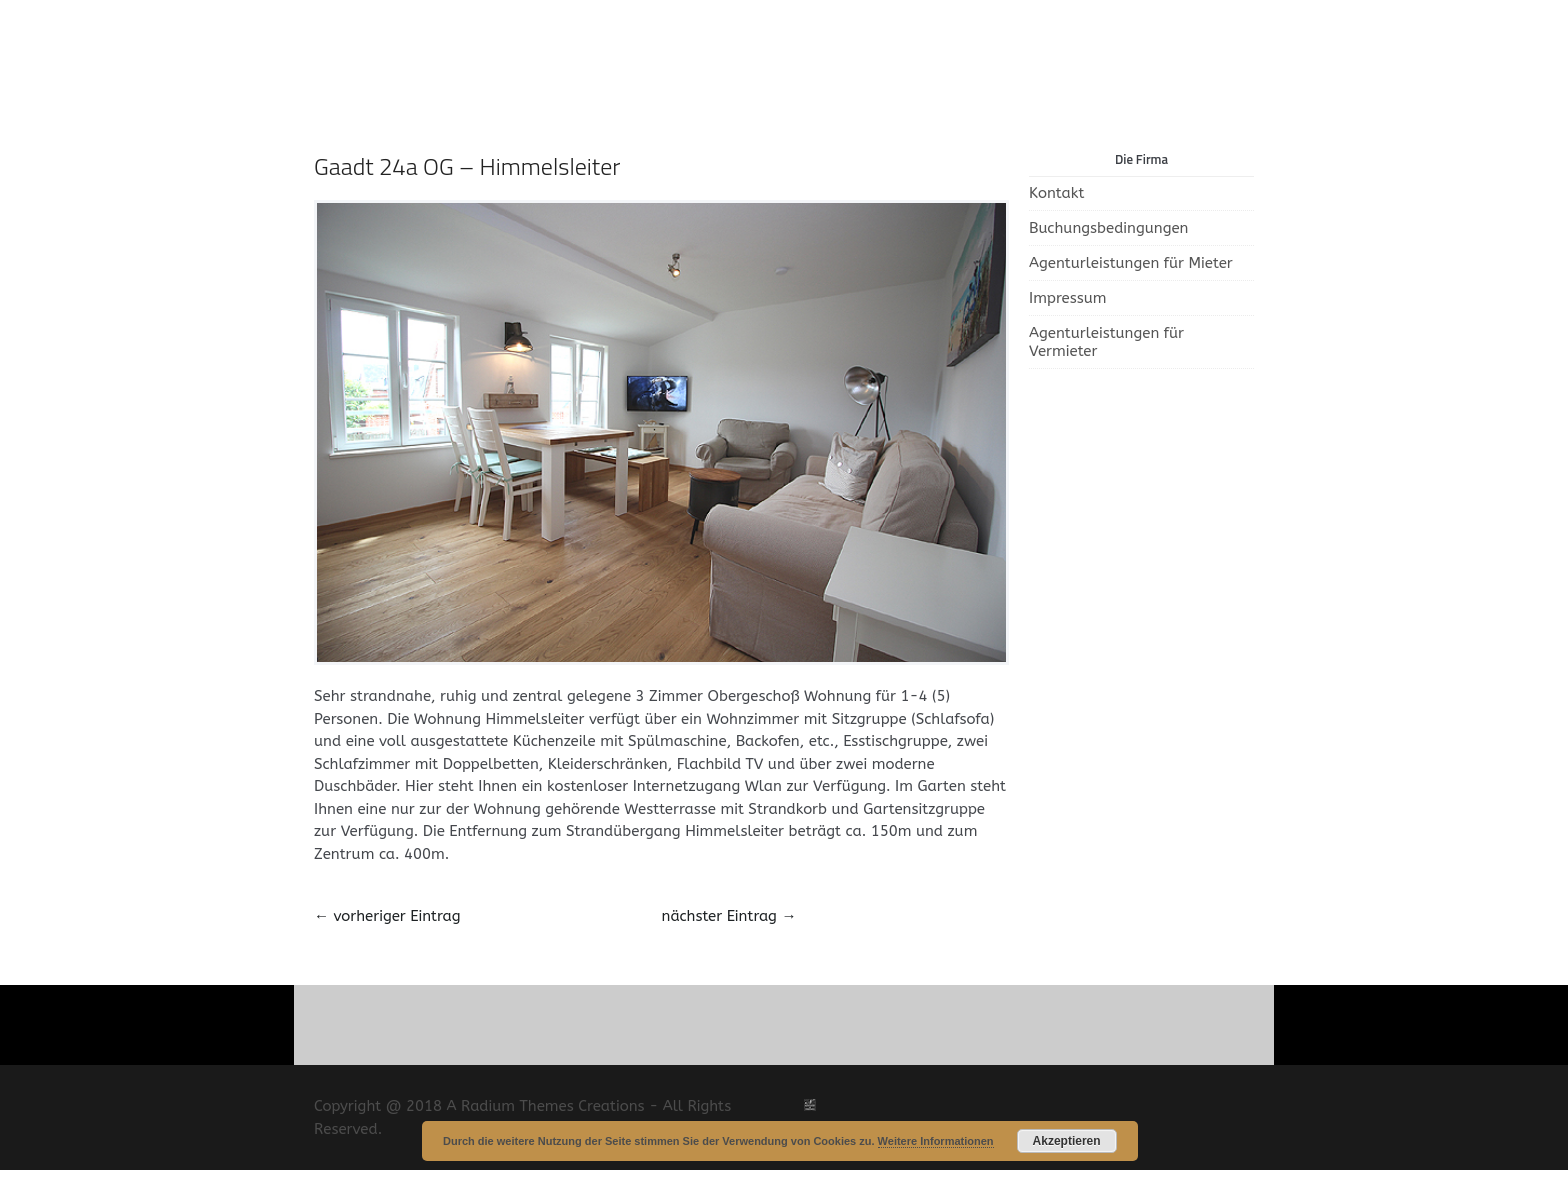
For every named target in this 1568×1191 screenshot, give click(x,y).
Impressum (1068, 298)
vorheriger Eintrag (387, 916)
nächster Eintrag (729, 916)
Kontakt (1056, 193)
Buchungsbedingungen (1108, 228)
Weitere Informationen (936, 1141)
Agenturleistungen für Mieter (1131, 263)
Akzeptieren (1067, 1141)
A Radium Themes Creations (543, 1106)
